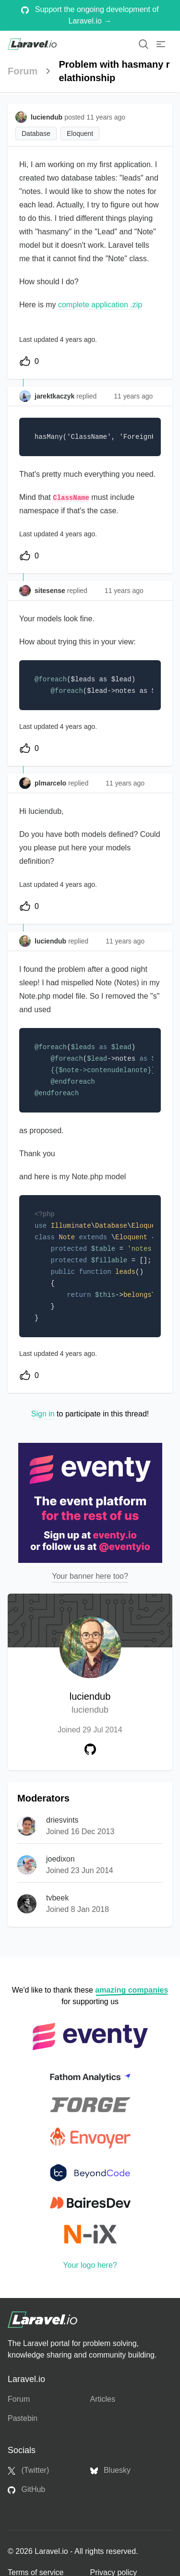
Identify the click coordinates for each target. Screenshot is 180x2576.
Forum (22, 71)
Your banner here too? (90, 1576)
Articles (102, 2399)
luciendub (90, 1704)
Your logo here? (90, 2265)
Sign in (43, 1414)
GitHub (26, 2489)
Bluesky (110, 2470)
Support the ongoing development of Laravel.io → (89, 15)
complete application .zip (100, 305)
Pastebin (22, 2418)
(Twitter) (28, 2470)
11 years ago (133, 396)
